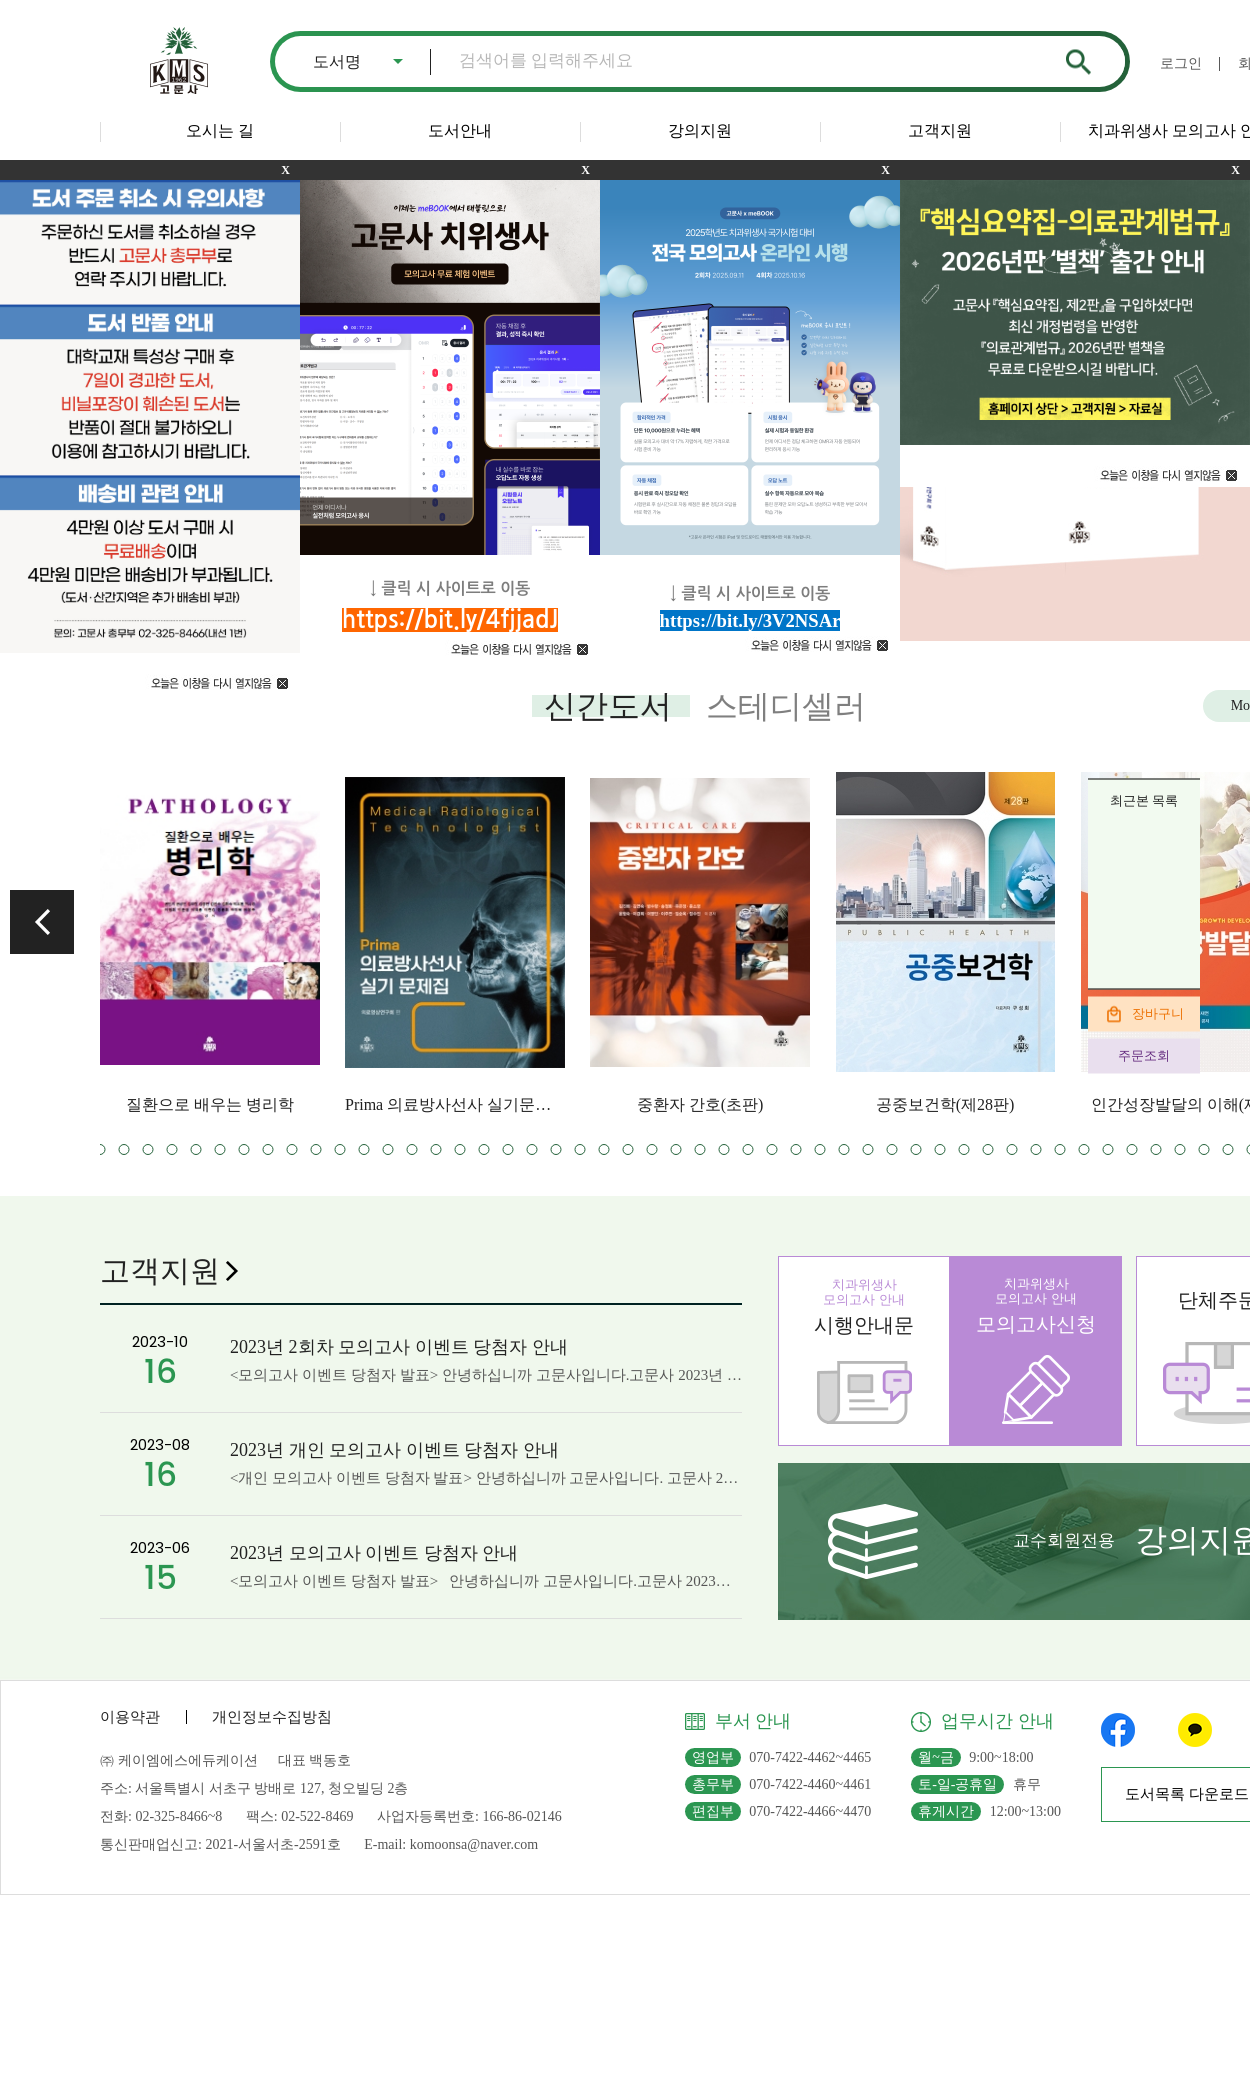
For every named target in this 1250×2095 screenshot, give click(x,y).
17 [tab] (148, 1149)
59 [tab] (1156, 1149)
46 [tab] (844, 1149)
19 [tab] (196, 1149)
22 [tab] (268, 1149)
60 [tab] (1180, 1149)
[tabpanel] (210, 942)
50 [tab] (940, 1149)
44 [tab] (796, 1149)
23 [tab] (292, 1149)
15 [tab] (100, 1149)
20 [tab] (220, 1149)
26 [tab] (364, 1149)
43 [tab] (772, 1149)
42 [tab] (748, 1149)
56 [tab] (1084, 1149)
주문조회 (1144, 1055)
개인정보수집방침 (272, 1717)
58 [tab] (1132, 1149)
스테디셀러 (786, 706)
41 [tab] (724, 1149)
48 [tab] (892, 1149)
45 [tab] (820, 1149)
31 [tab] (484, 1149)
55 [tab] (1060, 1149)
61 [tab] (1204, 1149)
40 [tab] (700, 1149)
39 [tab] (676, 1149)
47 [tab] (868, 1149)
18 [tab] (172, 1149)
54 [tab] (1036, 1149)
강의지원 (700, 130)
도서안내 (460, 130)
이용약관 (130, 1717)
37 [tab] (628, 1149)
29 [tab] (436, 1149)
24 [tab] (316, 1149)
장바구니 (1158, 1013)
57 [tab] (1108, 1149)
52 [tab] (988, 1149)
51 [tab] (964, 1149)
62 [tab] (1228, 1149)
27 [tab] (388, 1149)
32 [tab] (508, 1149)
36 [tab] (604, 1149)
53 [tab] (1012, 1149)
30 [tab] (460, 1149)
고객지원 (940, 130)
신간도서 (608, 706)
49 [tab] (916, 1149)
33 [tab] (532, 1149)
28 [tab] (412, 1149)
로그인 (1181, 63)
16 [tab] (124, 1149)
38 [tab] (652, 1149)
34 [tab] (556, 1149)
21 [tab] (244, 1149)
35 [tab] (580, 1149)
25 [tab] (340, 1149)
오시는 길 (220, 130)
